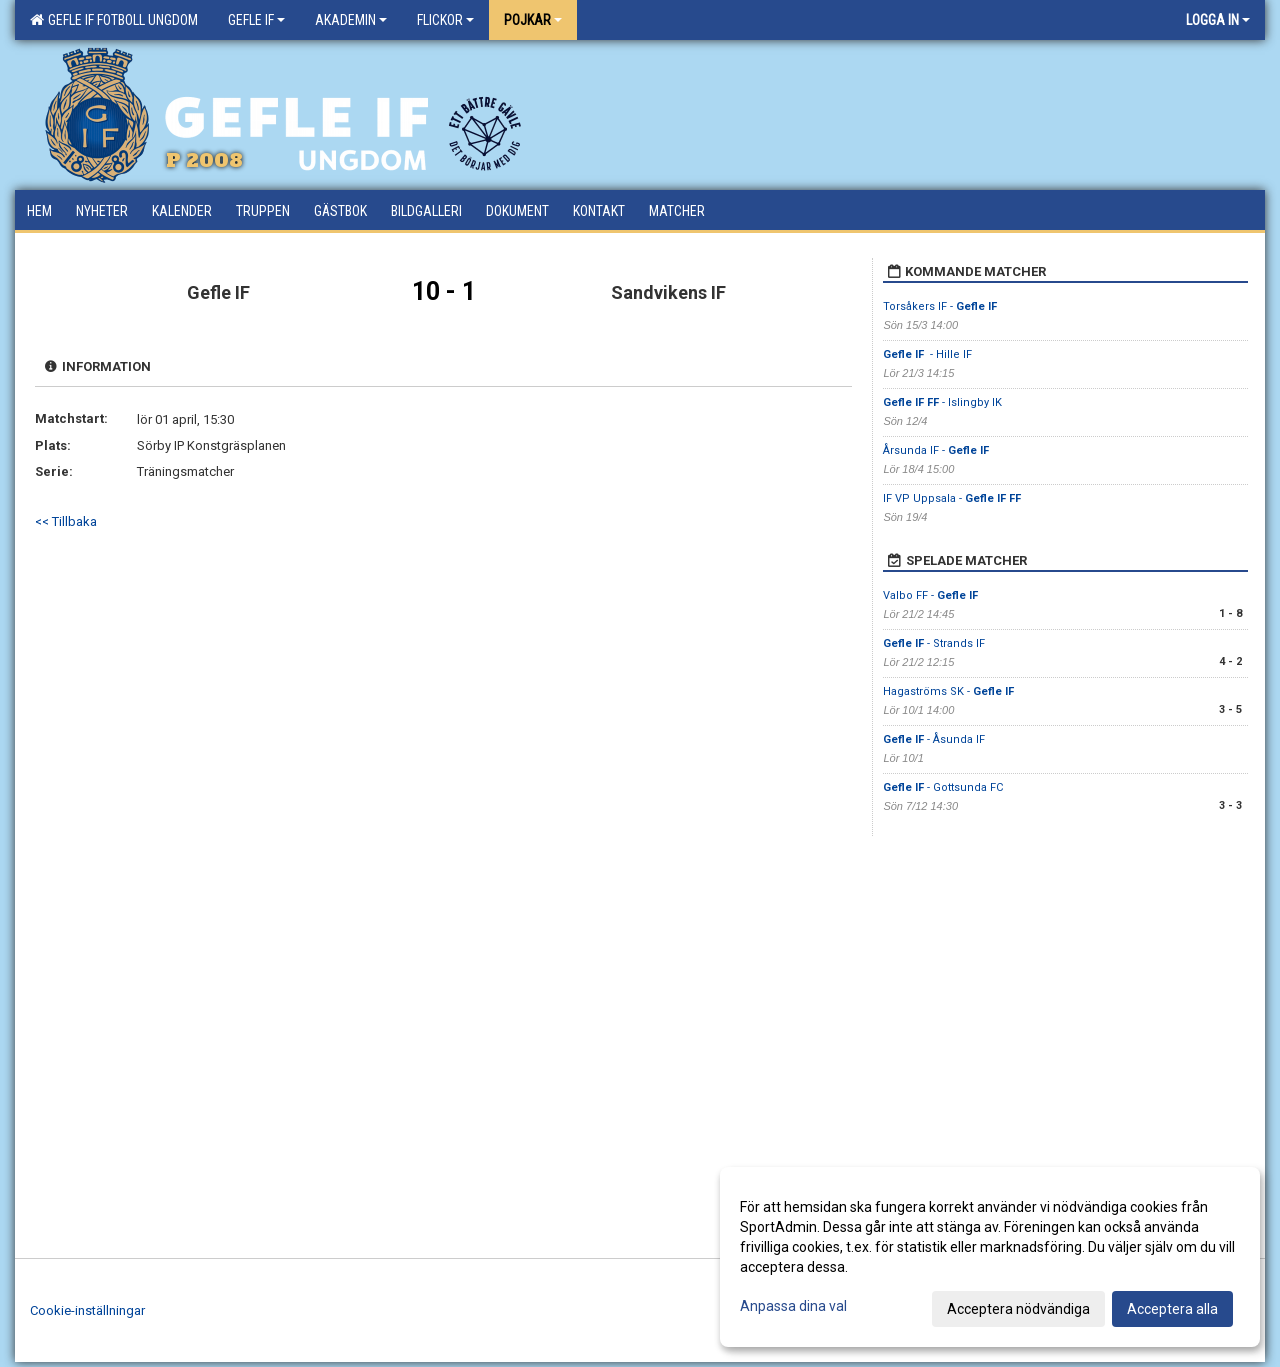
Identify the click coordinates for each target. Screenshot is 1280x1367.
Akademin (351, 20)
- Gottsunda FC (943, 787)
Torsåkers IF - (940, 306)
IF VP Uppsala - (952, 498)
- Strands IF (934, 643)
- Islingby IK (942, 402)
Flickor (445, 20)
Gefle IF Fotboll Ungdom (114, 20)
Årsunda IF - (936, 450)
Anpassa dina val (793, 1306)
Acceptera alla (1172, 1309)
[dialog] (990, 1257)
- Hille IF (929, 354)
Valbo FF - (930, 595)
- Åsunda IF (934, 739)
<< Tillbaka (66, 521)
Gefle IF (256, 20)
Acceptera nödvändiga (1018, 1309)
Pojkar (533, 20)
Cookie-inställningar (87, 1310)
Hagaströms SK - (948, 691)
